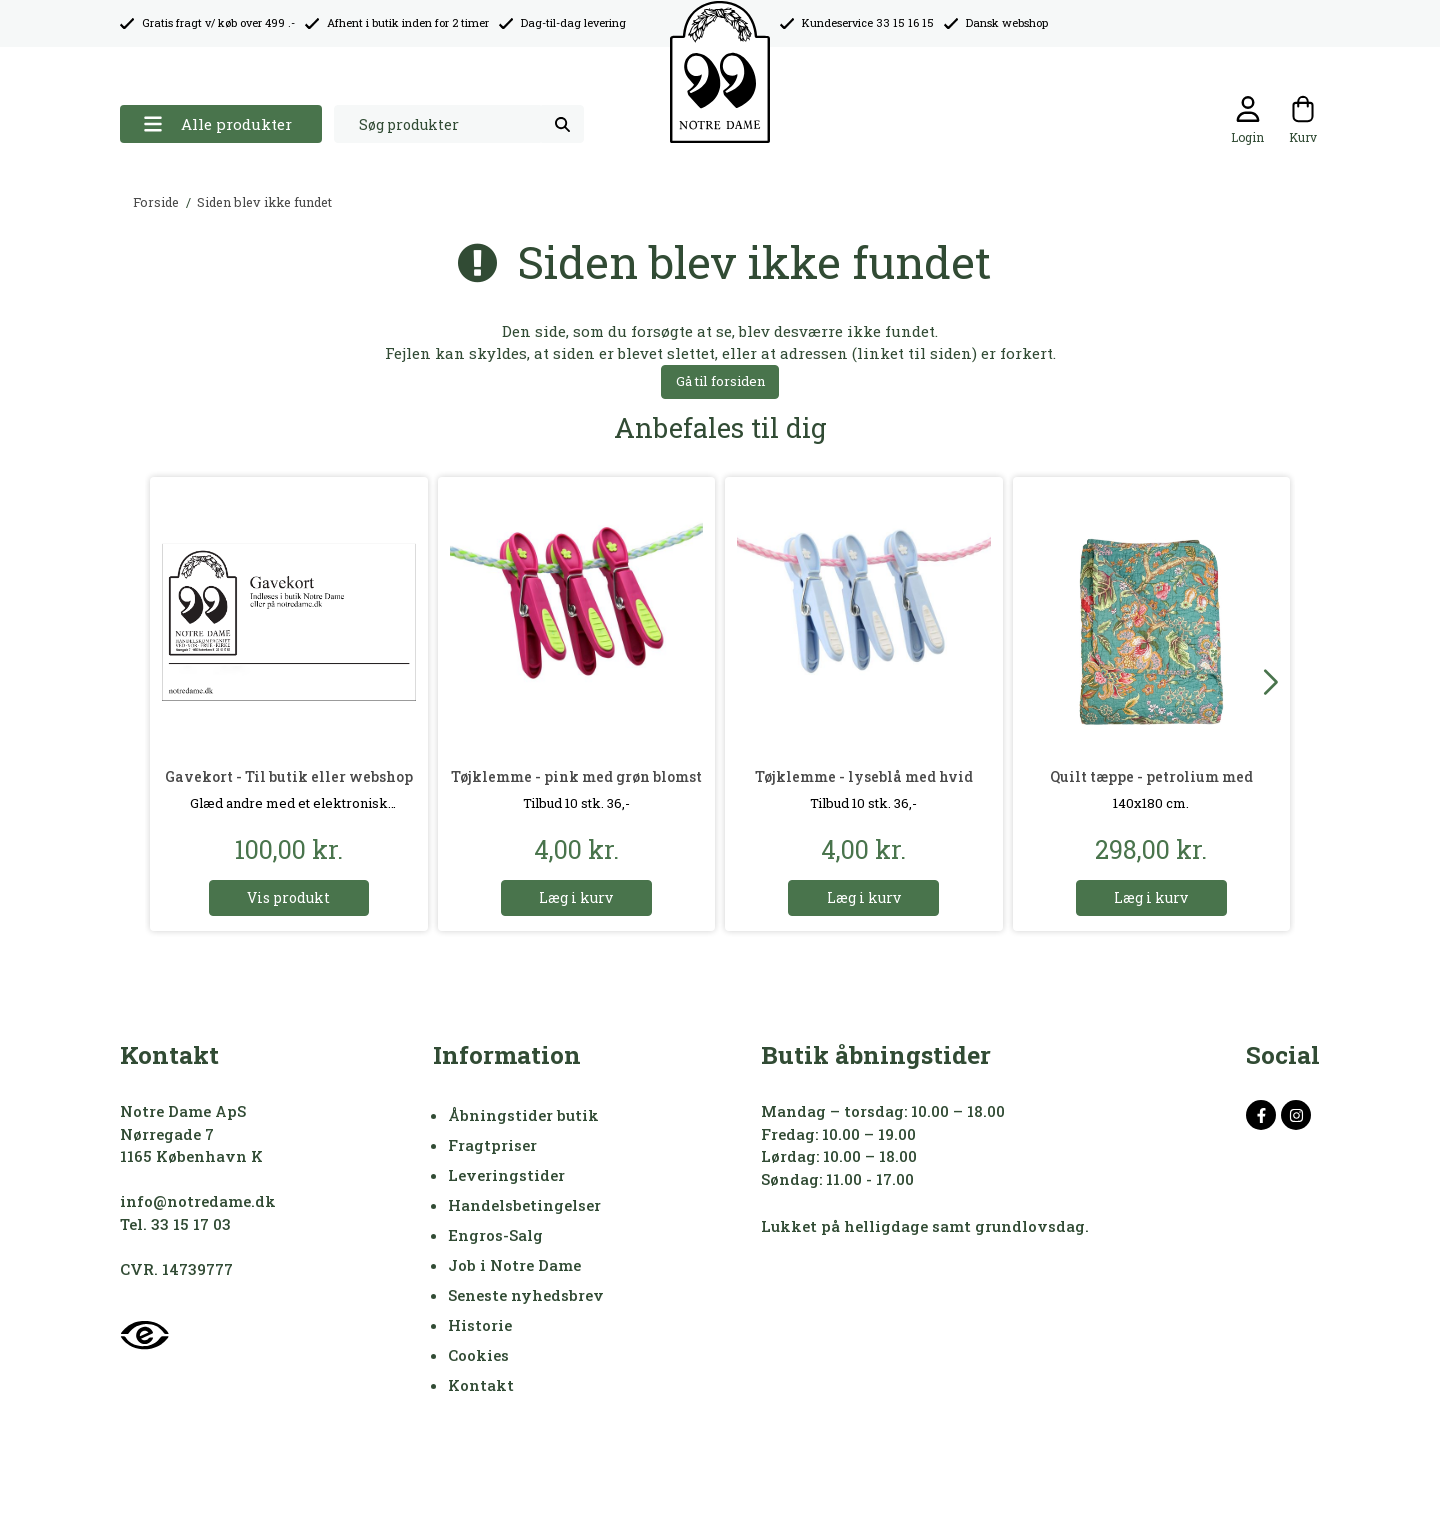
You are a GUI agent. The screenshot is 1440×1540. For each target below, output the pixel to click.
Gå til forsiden (720, 381)
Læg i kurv (576, 897)
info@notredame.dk (198, 1201)
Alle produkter (217, 124)
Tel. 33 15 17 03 (175, 1224)
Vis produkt (288, 897)
